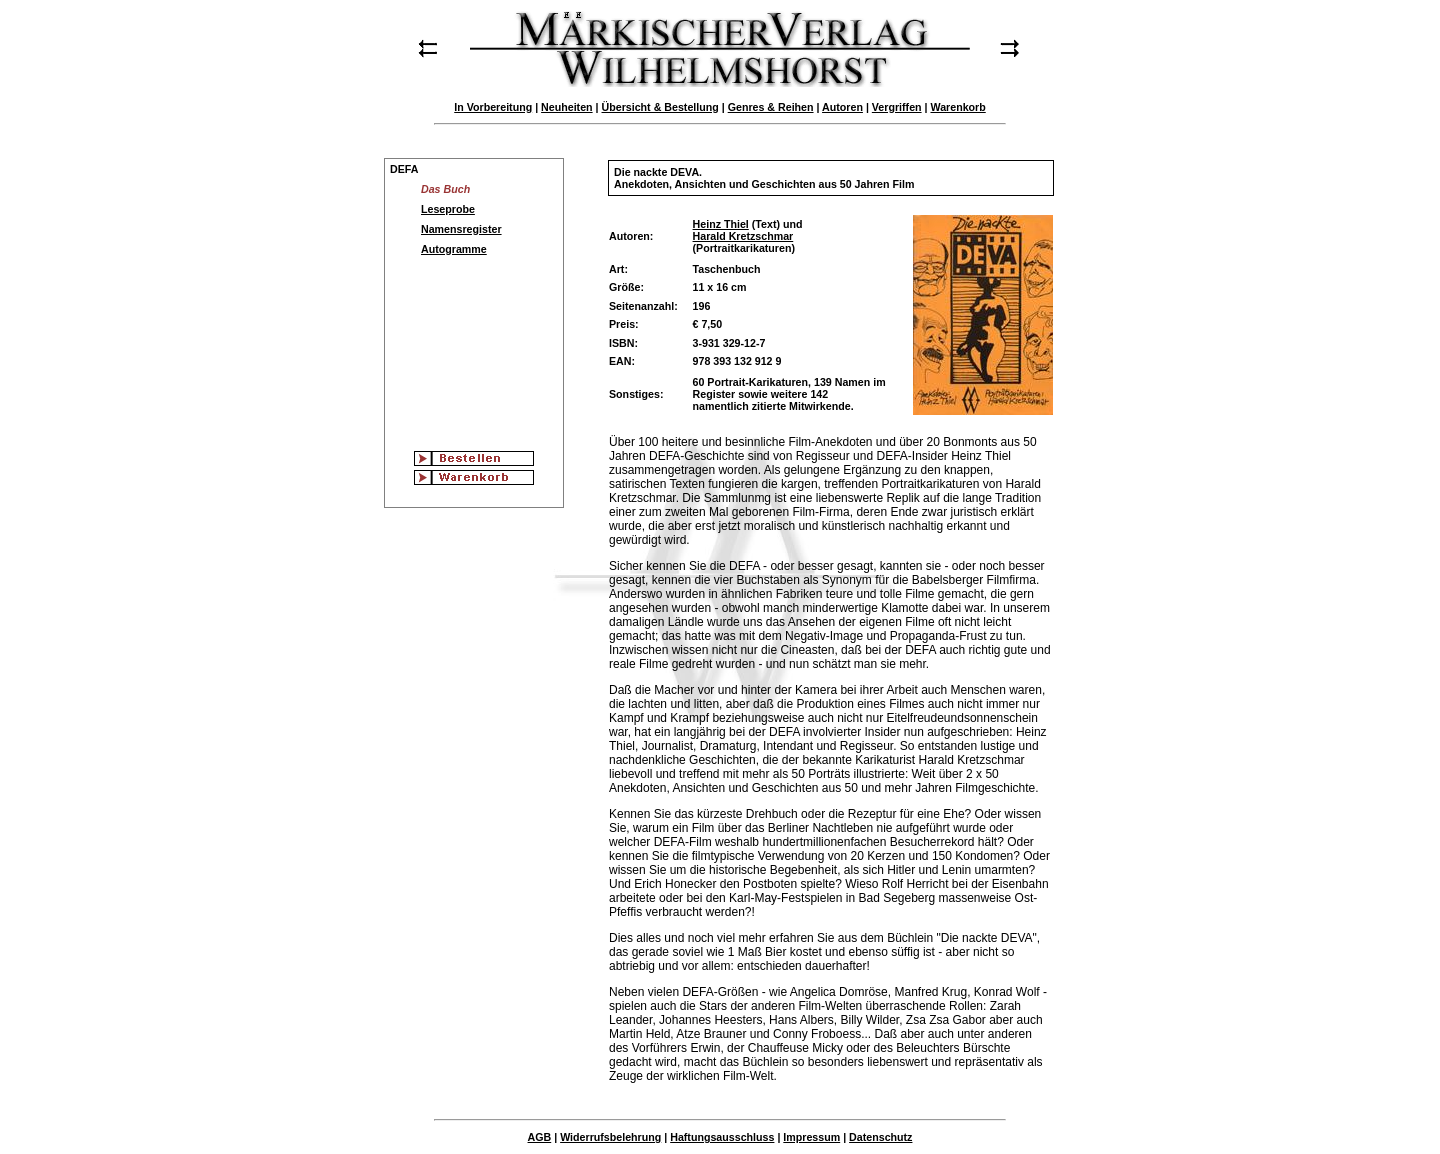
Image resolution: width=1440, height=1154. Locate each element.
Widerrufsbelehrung (610, 1137)
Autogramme (454, 249)
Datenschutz (880, 1137)
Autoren (842, 107)
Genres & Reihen (771, 107)
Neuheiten (567, 107)
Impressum (811, 1137)
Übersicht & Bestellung (660, 107)
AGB (540, 1137)
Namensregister (461, 229)
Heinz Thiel (721, 224)
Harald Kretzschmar (743, 236)
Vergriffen (897, 107)
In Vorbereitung (493, 107)
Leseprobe (448, 209)
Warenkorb (957, 107)
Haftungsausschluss (722, 1137)
